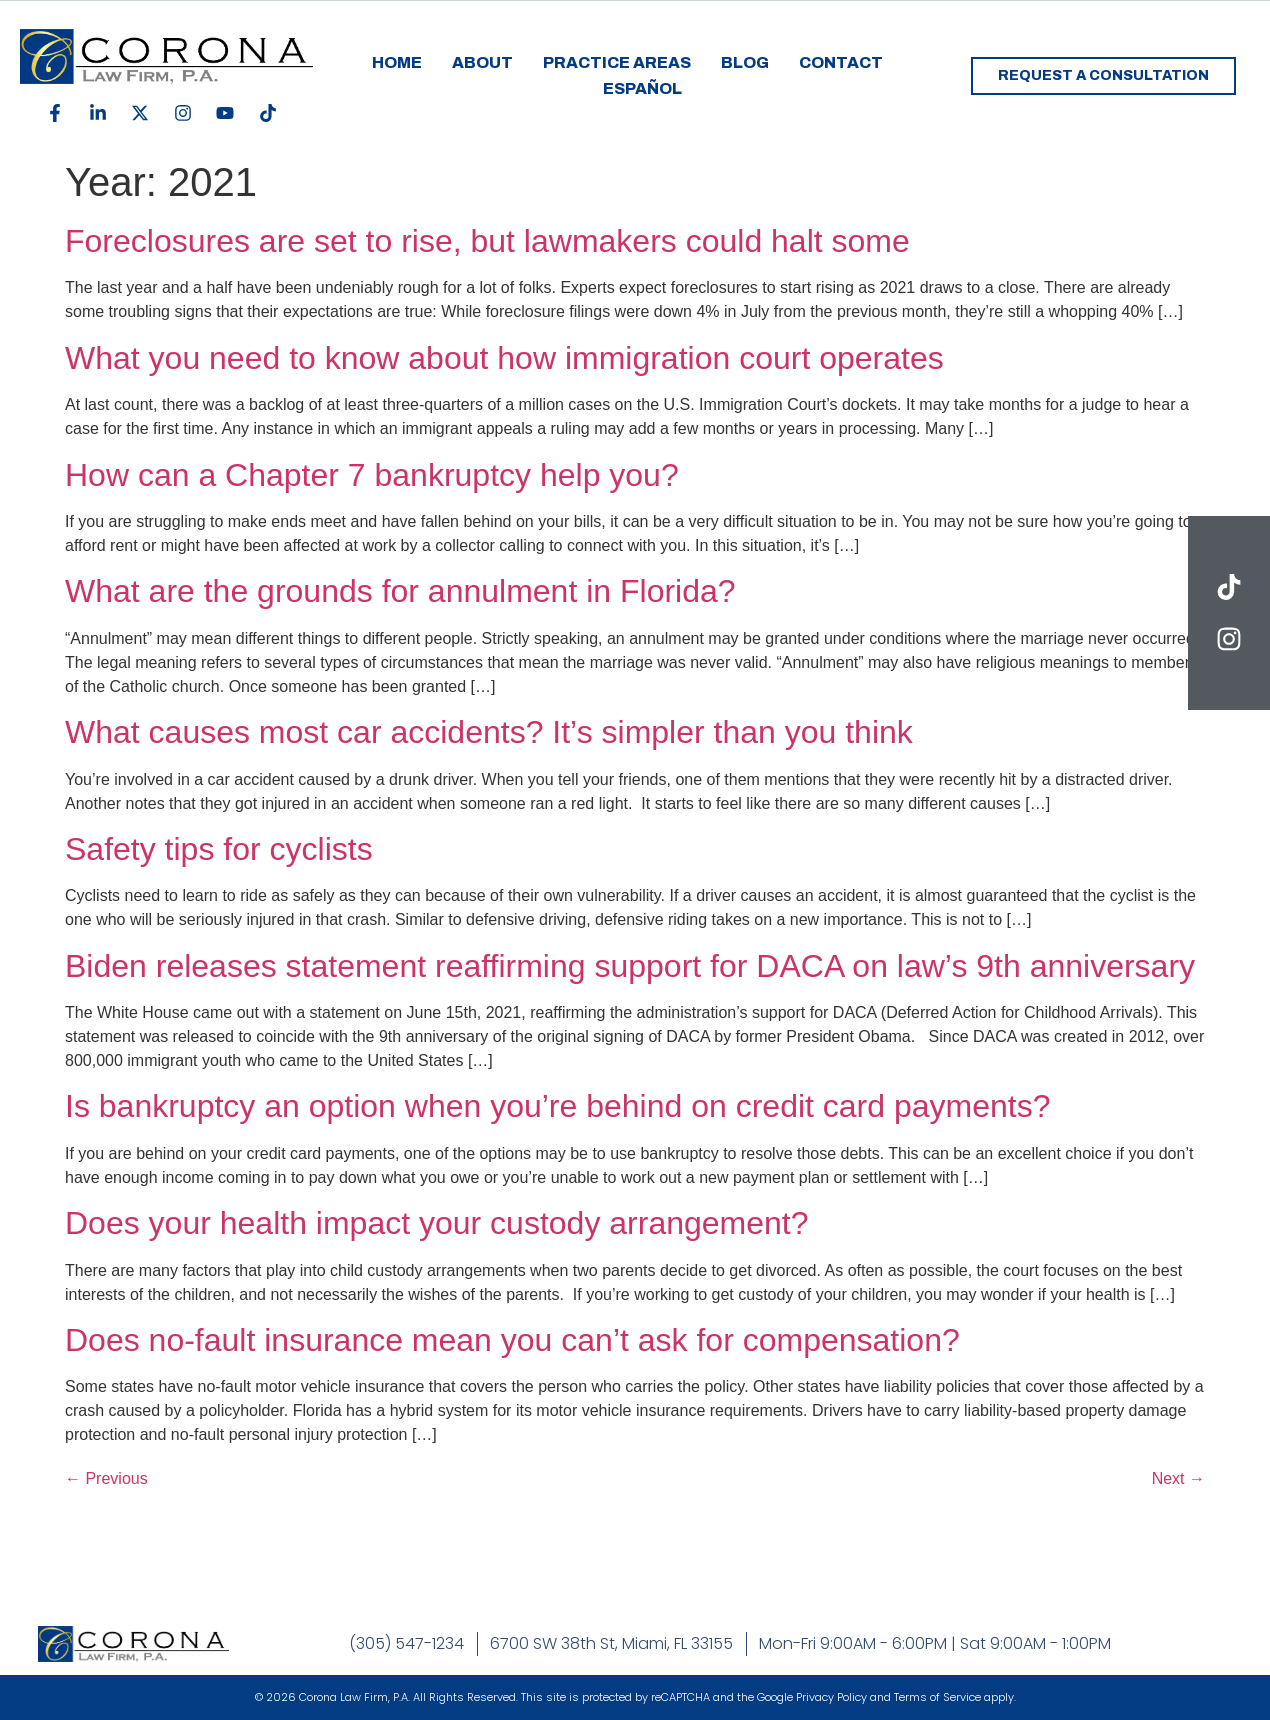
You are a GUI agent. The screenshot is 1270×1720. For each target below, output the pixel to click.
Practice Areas (617, 62)
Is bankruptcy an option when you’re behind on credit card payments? (557, 1106)
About (482, 62)
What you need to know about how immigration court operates (504, 358)
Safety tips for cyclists (219, 849)
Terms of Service (937, 1697)
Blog (745, 62)
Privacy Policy (831, 1697)
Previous (106, 1478)
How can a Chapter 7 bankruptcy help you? (372, 475)
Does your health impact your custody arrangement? (441, 1223)
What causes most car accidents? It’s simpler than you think (489, 732)
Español (642, 88)
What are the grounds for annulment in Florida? (400, 591)
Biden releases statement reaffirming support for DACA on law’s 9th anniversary (630, 966)
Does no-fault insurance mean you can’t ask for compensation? (512, 1340)
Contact (841, 62)
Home (397, 62)
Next (1178, 1478)
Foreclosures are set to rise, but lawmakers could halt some (487, 241)
